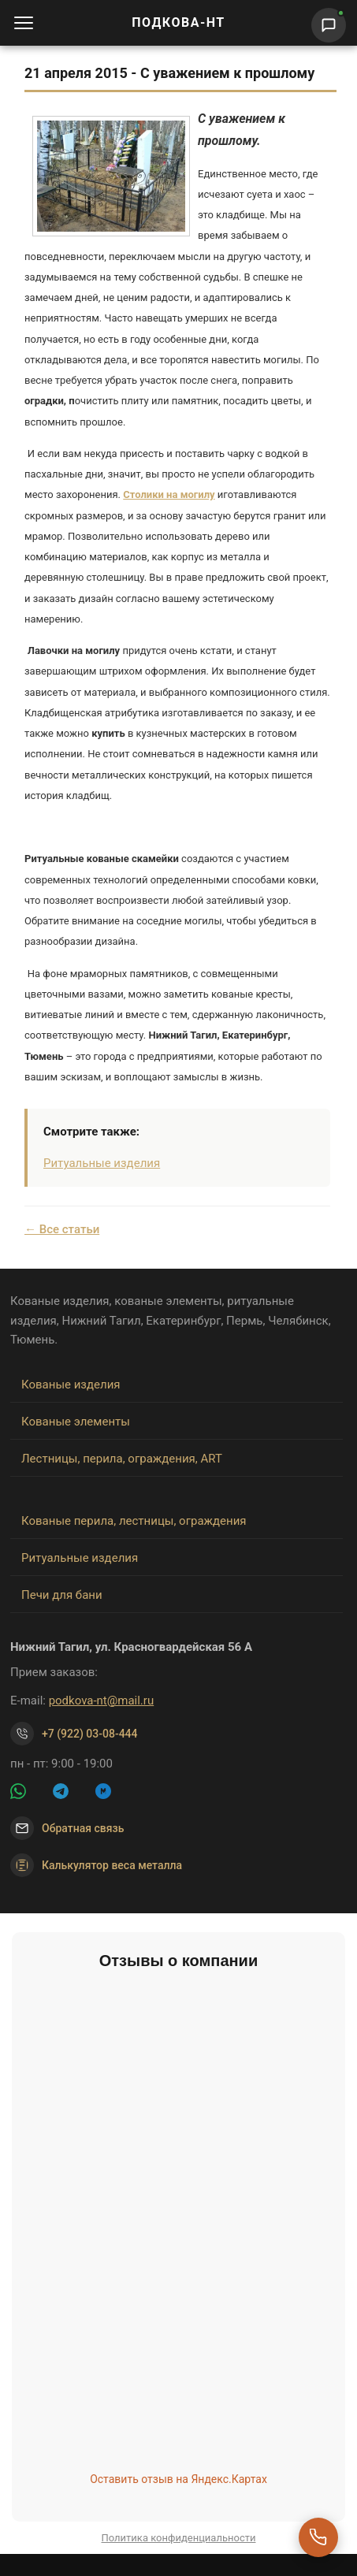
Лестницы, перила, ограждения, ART (121, 1459)
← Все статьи (61, 1229)
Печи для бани (61, 1595)
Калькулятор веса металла (96, 1865)
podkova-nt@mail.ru (101, 1700)
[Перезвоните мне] (318, 2537)
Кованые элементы (75, 1421)
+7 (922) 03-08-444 (90, 1733)
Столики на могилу (168, 494)
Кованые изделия (71, 1384)
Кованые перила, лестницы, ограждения (134, 1521)
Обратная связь (83, 1828)
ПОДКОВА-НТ (178, 22)
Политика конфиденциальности (179, 2538)
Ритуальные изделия (101, 1163)
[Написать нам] (328, 25)
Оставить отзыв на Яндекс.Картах (178, 2479)
